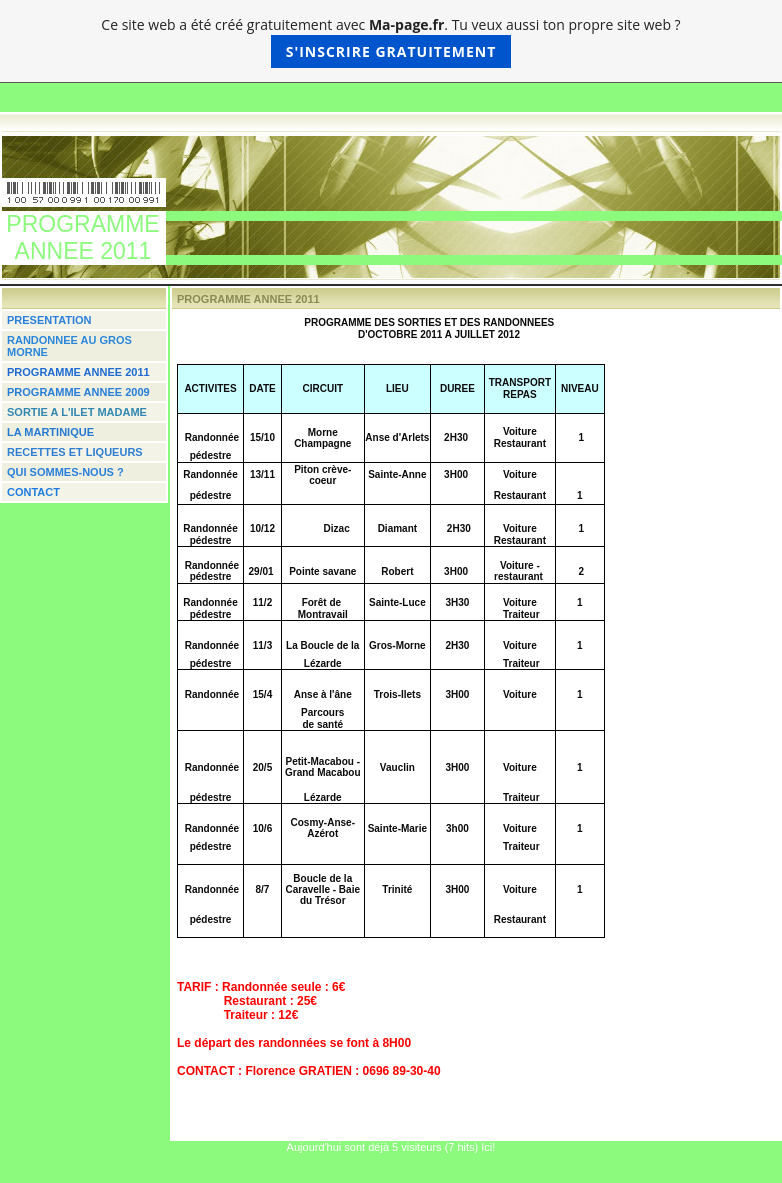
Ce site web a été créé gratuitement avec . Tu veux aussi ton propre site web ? (390, 41)
